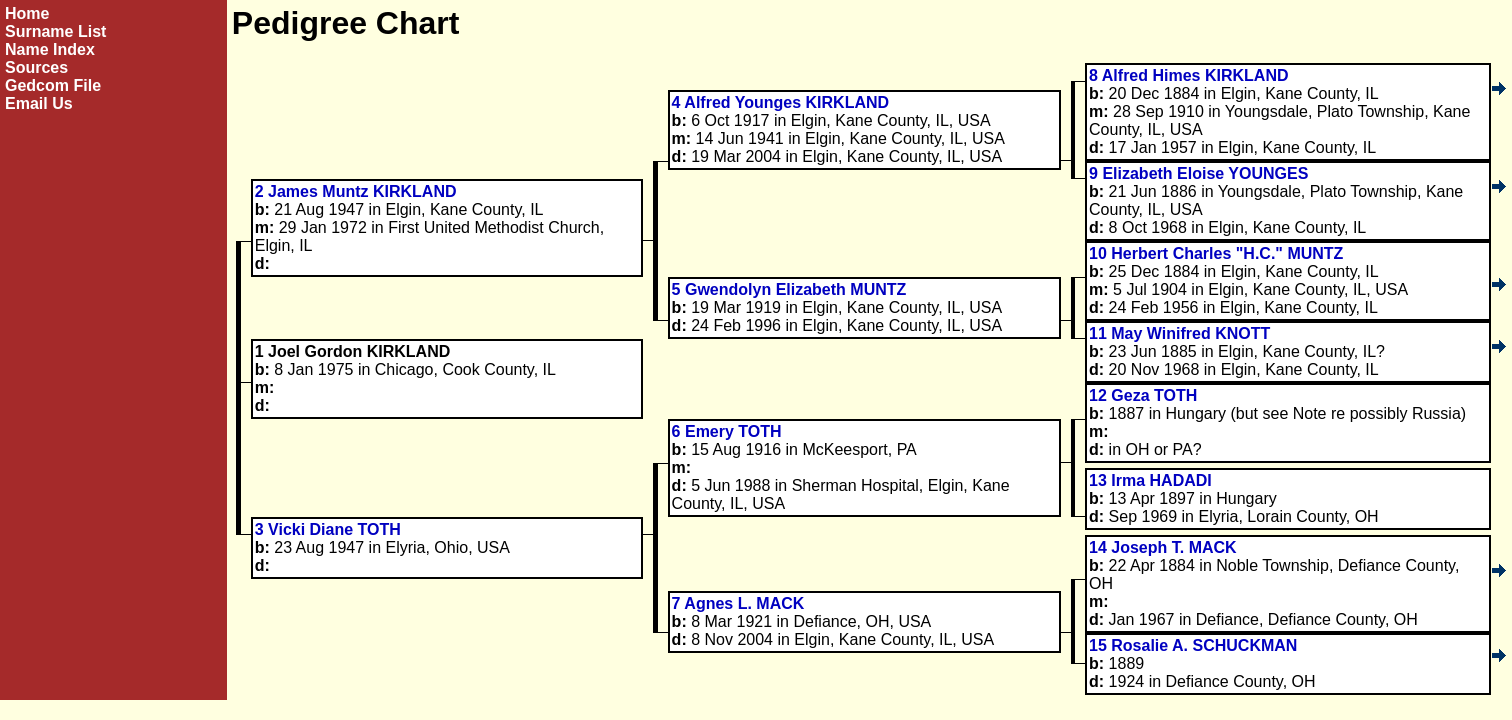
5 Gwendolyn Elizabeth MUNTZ (789, 289)
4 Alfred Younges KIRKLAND (781, 102)
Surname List (55, 31)
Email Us (39, 103)
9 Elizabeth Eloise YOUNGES (1198, 173)
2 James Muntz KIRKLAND (356, 191)
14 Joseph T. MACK (1163, 547)
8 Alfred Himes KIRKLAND (1188, 75)
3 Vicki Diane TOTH (328, 529)
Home (27, 13)
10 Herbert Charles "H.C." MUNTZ (1216, 253)
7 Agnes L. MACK (738, 603)
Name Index (50, 49)
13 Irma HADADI (1150, 480)
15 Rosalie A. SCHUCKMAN (1193, 645)
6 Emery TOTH (727, 431)
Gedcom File (53, 85)
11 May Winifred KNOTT (1179, 333)
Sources (36, 67)
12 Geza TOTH (1143, 395)
